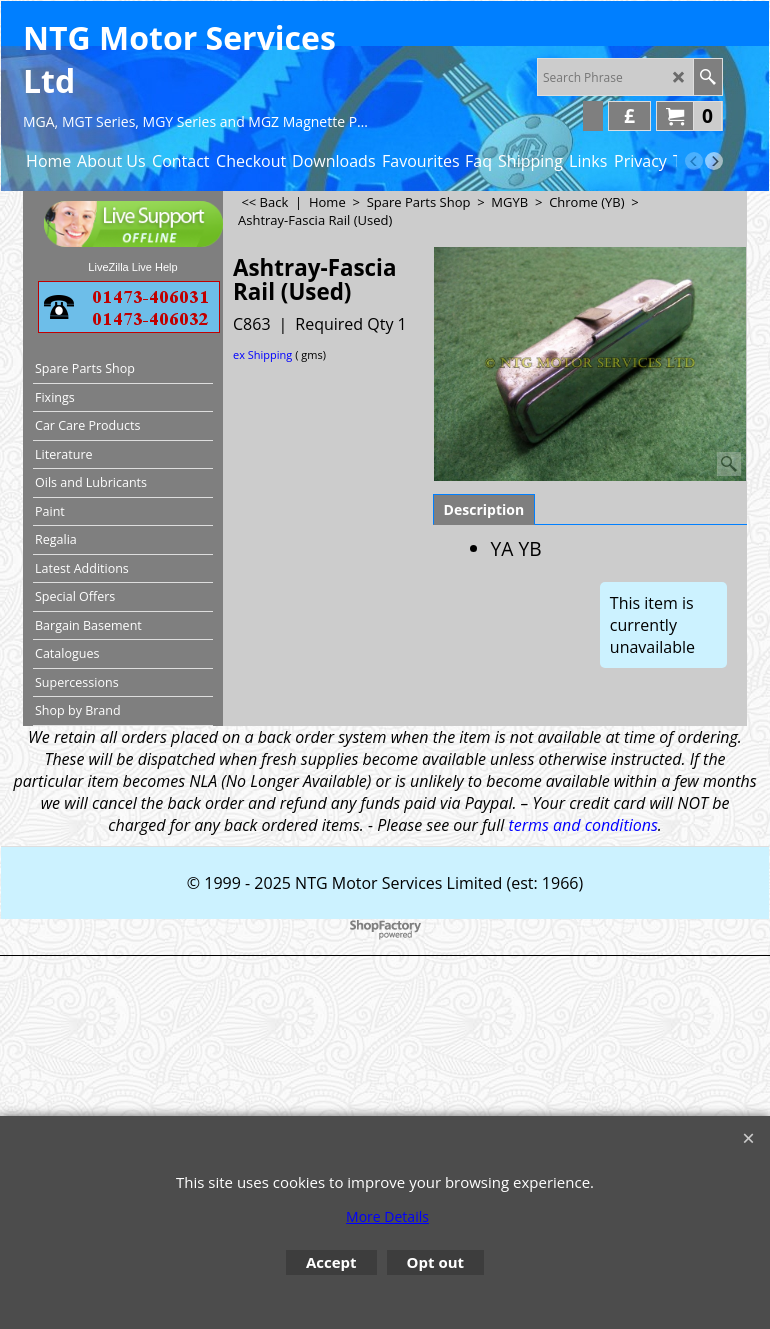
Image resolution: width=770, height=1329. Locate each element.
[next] (714, 161)
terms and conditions (582, 825)
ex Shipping (262, 354)
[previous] (694, 161)
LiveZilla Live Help (132, 267)
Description (484, 509)
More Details (387, 1216)
